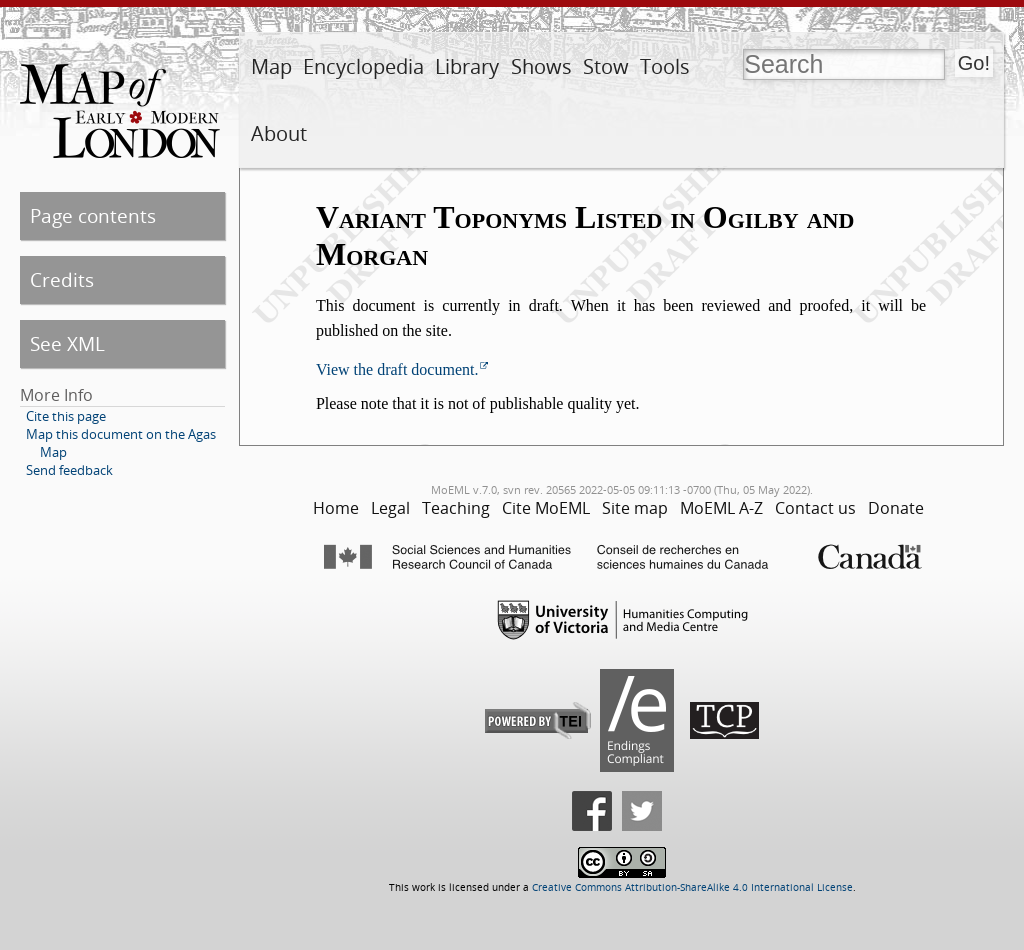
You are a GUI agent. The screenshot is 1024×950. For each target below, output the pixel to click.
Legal (390, 508)
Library (467, 66)
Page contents (93, 215)
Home (336, 508)
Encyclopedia (363, 66)
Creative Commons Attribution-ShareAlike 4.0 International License (692, 887)
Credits (62, 279)
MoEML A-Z (721, 508)
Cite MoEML (546, 508)
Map (271, 66)
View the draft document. (397, 369)
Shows (541, 66)
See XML (67, 343)
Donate (896, 508)
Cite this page (66, 416)
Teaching (456, 508)
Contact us (815, 508)
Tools (665, 66)
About (279, 133)
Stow (606, 66)
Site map (635, 508)
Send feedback (69, 470)
